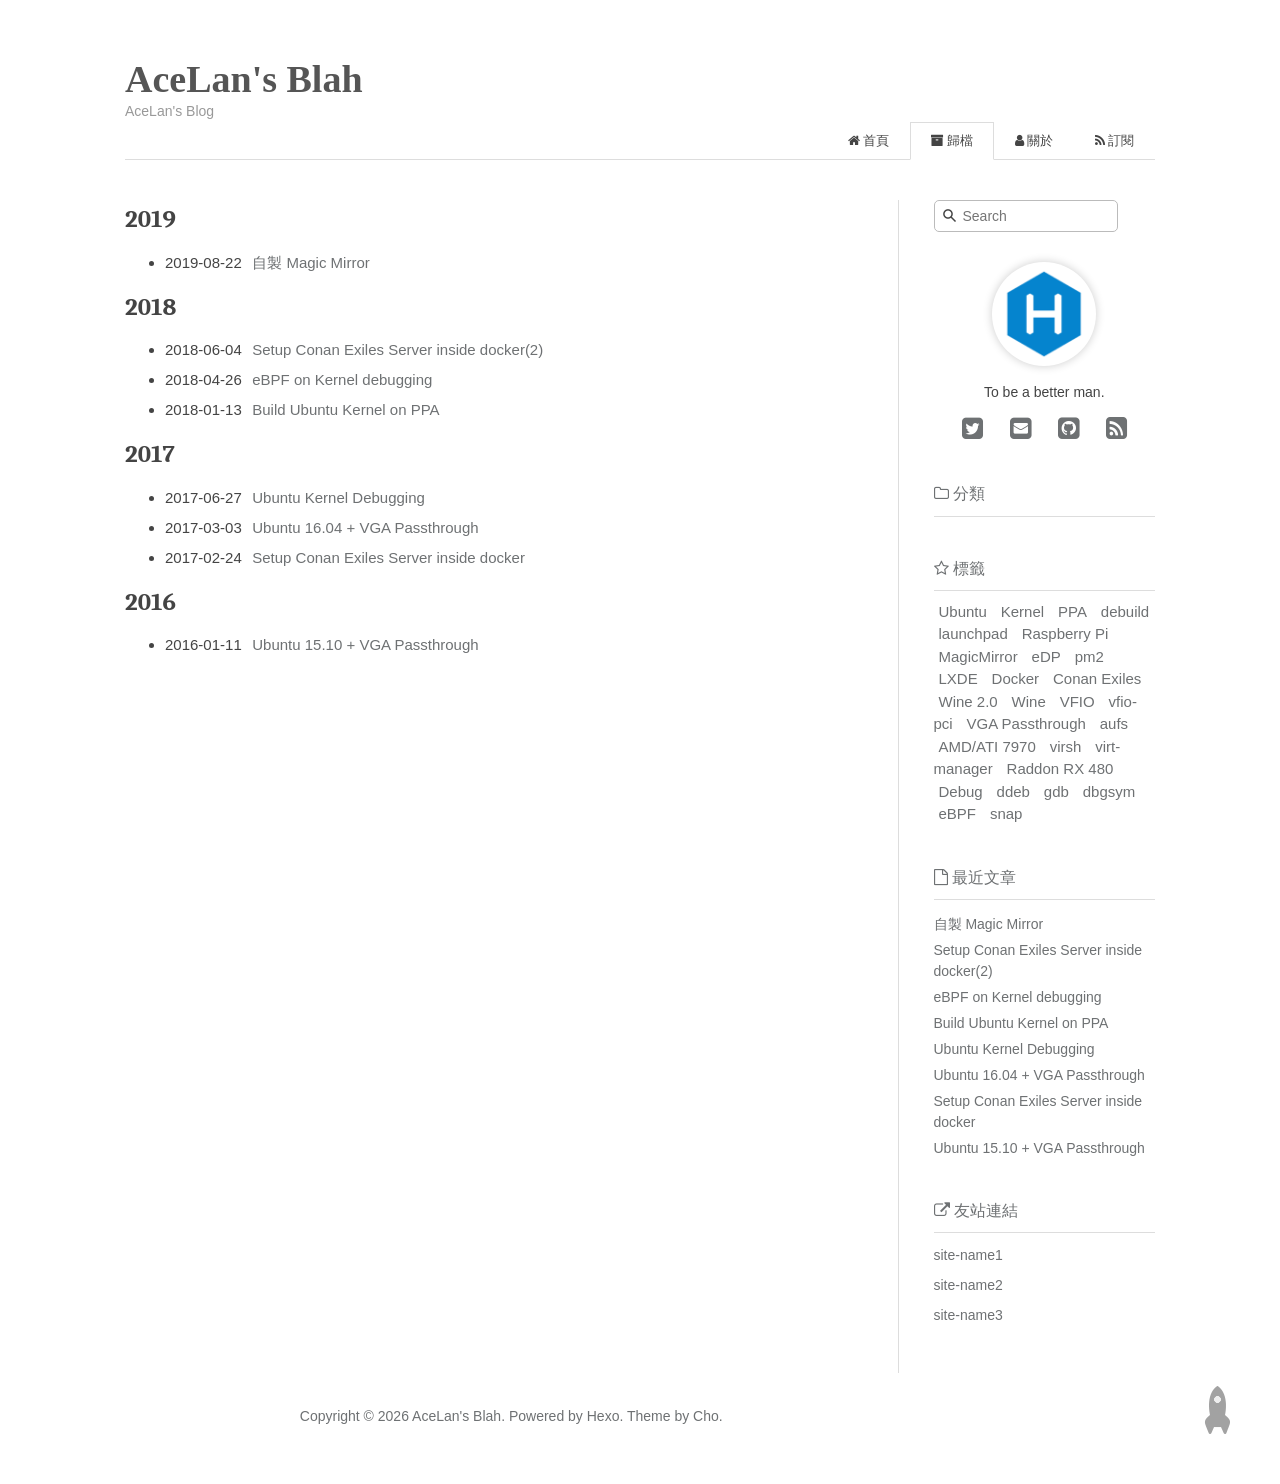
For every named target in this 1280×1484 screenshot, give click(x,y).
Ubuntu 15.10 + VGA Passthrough (365, 644)
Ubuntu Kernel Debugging (338, 497)
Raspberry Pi (1065, 633)
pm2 (1089, 656)
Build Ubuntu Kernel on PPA (345, 409)
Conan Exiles (1097, 678)
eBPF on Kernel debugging (342, 379)
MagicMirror (978, 656)
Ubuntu (963, 611)
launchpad (973, 633)
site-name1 (968, 1255)
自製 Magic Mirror (311, 262)
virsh (1066, 746)
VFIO (1077, 701)
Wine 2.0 (968, 701)
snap (1006, 813)
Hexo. (603, 1416)
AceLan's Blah (244, 79)
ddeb (1013, 791)
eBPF (958, 813)
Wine (1029, 701)
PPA (1072, 611)
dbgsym (1109, 791)
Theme (646, 1416)
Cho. (705, 1416)
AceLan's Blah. (458, 1416)
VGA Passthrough (1026, 723)
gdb (1056, 791)
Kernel (1022, 611)
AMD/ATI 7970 (987, 746)
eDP (1046, 656)
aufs (1114, 723)
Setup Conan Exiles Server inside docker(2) (397, 349)
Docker (1016, 678)
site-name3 (968, 1315)
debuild (1125, 611)
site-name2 (968, 1285)
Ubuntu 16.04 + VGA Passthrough (365, 527)
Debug (961, 791)
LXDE (958, 678)
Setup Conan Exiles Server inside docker (388, 557)
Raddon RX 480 (1060, 768)
